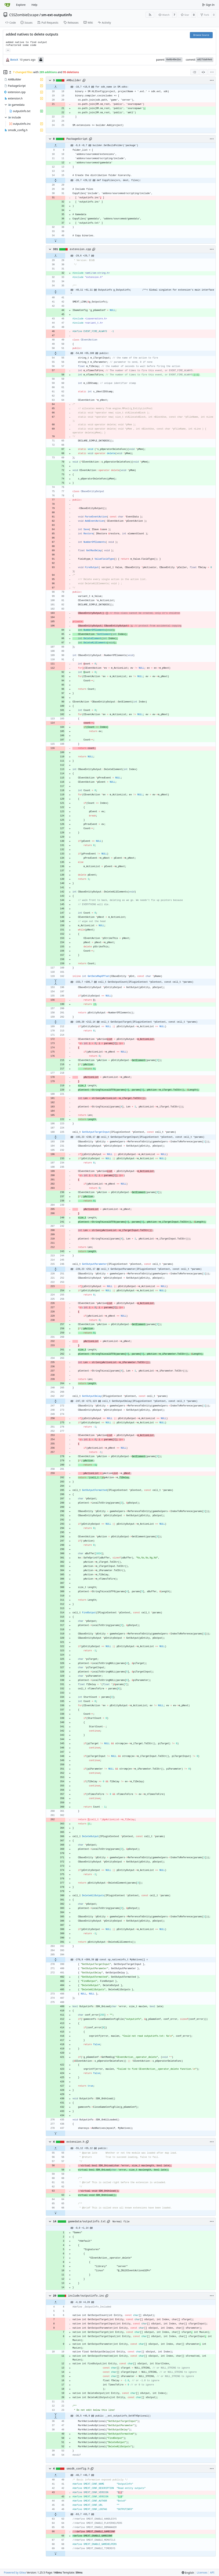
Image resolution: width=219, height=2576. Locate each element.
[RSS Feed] (150, 15)
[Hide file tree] (5, 72)
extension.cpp (80, 249)
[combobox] (194, 72)
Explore (20, 5)
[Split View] (203, 72)
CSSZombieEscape (24, 15)
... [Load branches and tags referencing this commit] (8, 50)
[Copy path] (84, 80)
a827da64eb (204, 59)
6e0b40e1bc (173, 59)
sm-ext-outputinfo (56, 15)
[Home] (7, 4)
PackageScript (77, 138)
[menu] (212, 72)
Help (34, 5)
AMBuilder (73, 80)
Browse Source (201, 35)
